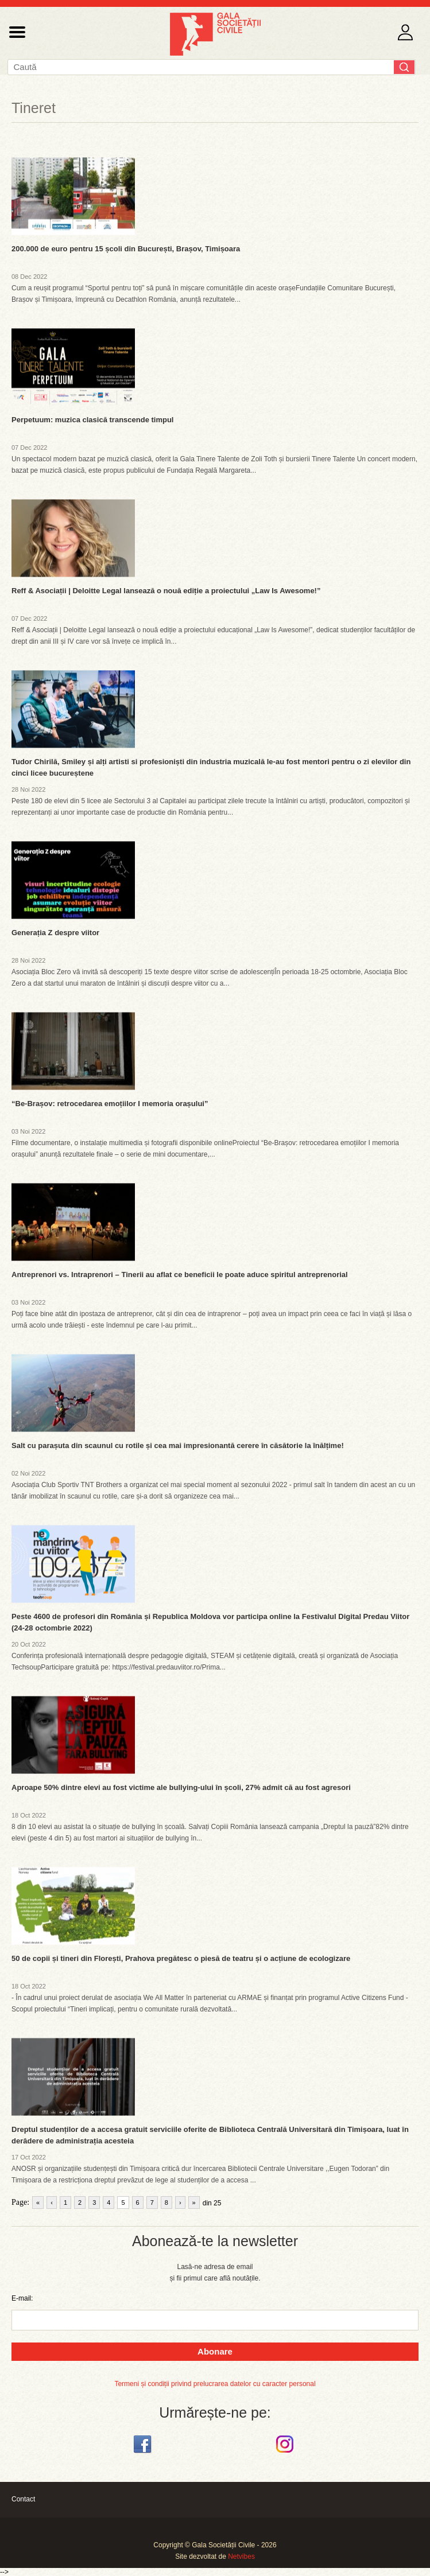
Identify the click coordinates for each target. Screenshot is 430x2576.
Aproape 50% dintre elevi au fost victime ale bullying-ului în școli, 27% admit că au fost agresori (181, 1787)
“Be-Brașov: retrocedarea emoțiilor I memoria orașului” (109, 1103)
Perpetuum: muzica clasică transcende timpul (92, 419)
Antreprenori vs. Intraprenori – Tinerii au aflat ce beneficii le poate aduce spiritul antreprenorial (179, 1274)
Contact (23, 2499)
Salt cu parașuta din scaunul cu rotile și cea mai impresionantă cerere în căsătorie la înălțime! (177, 1445)
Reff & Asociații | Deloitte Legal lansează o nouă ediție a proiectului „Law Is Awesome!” (165, 590)
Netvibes (241, 2556)
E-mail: (22, 2298)
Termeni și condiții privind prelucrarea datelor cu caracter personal (214, 2384)
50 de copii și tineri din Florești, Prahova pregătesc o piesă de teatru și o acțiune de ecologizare (180, 1958)
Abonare (215, 2351)
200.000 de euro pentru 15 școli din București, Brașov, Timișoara (125, 248)
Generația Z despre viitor (55, 932)
